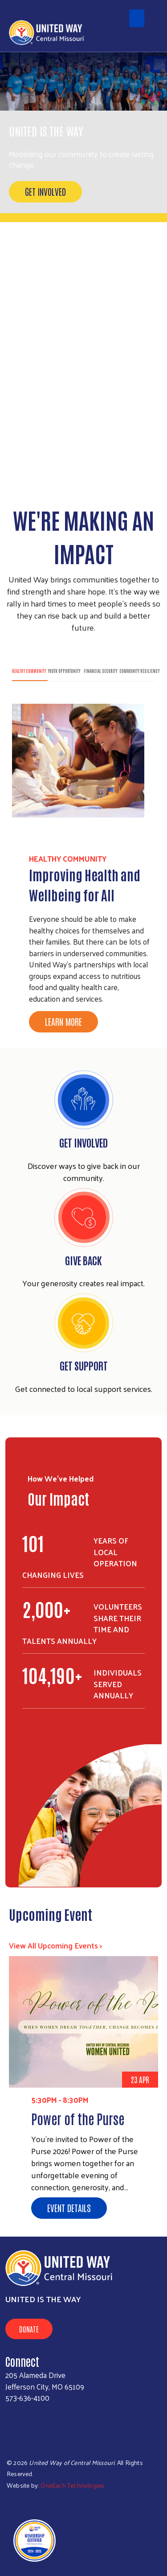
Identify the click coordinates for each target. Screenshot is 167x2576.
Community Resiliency (139, 670)
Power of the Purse (77, 2118)
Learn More (63, 1021)
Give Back (83, 1260)
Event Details (69, 2207)
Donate (29, 2328)
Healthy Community (29, 670)
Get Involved (45, 191)
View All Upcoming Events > (55, 1945)
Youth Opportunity (64, 670)
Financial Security (100, 670)
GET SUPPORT (84, 1365)
